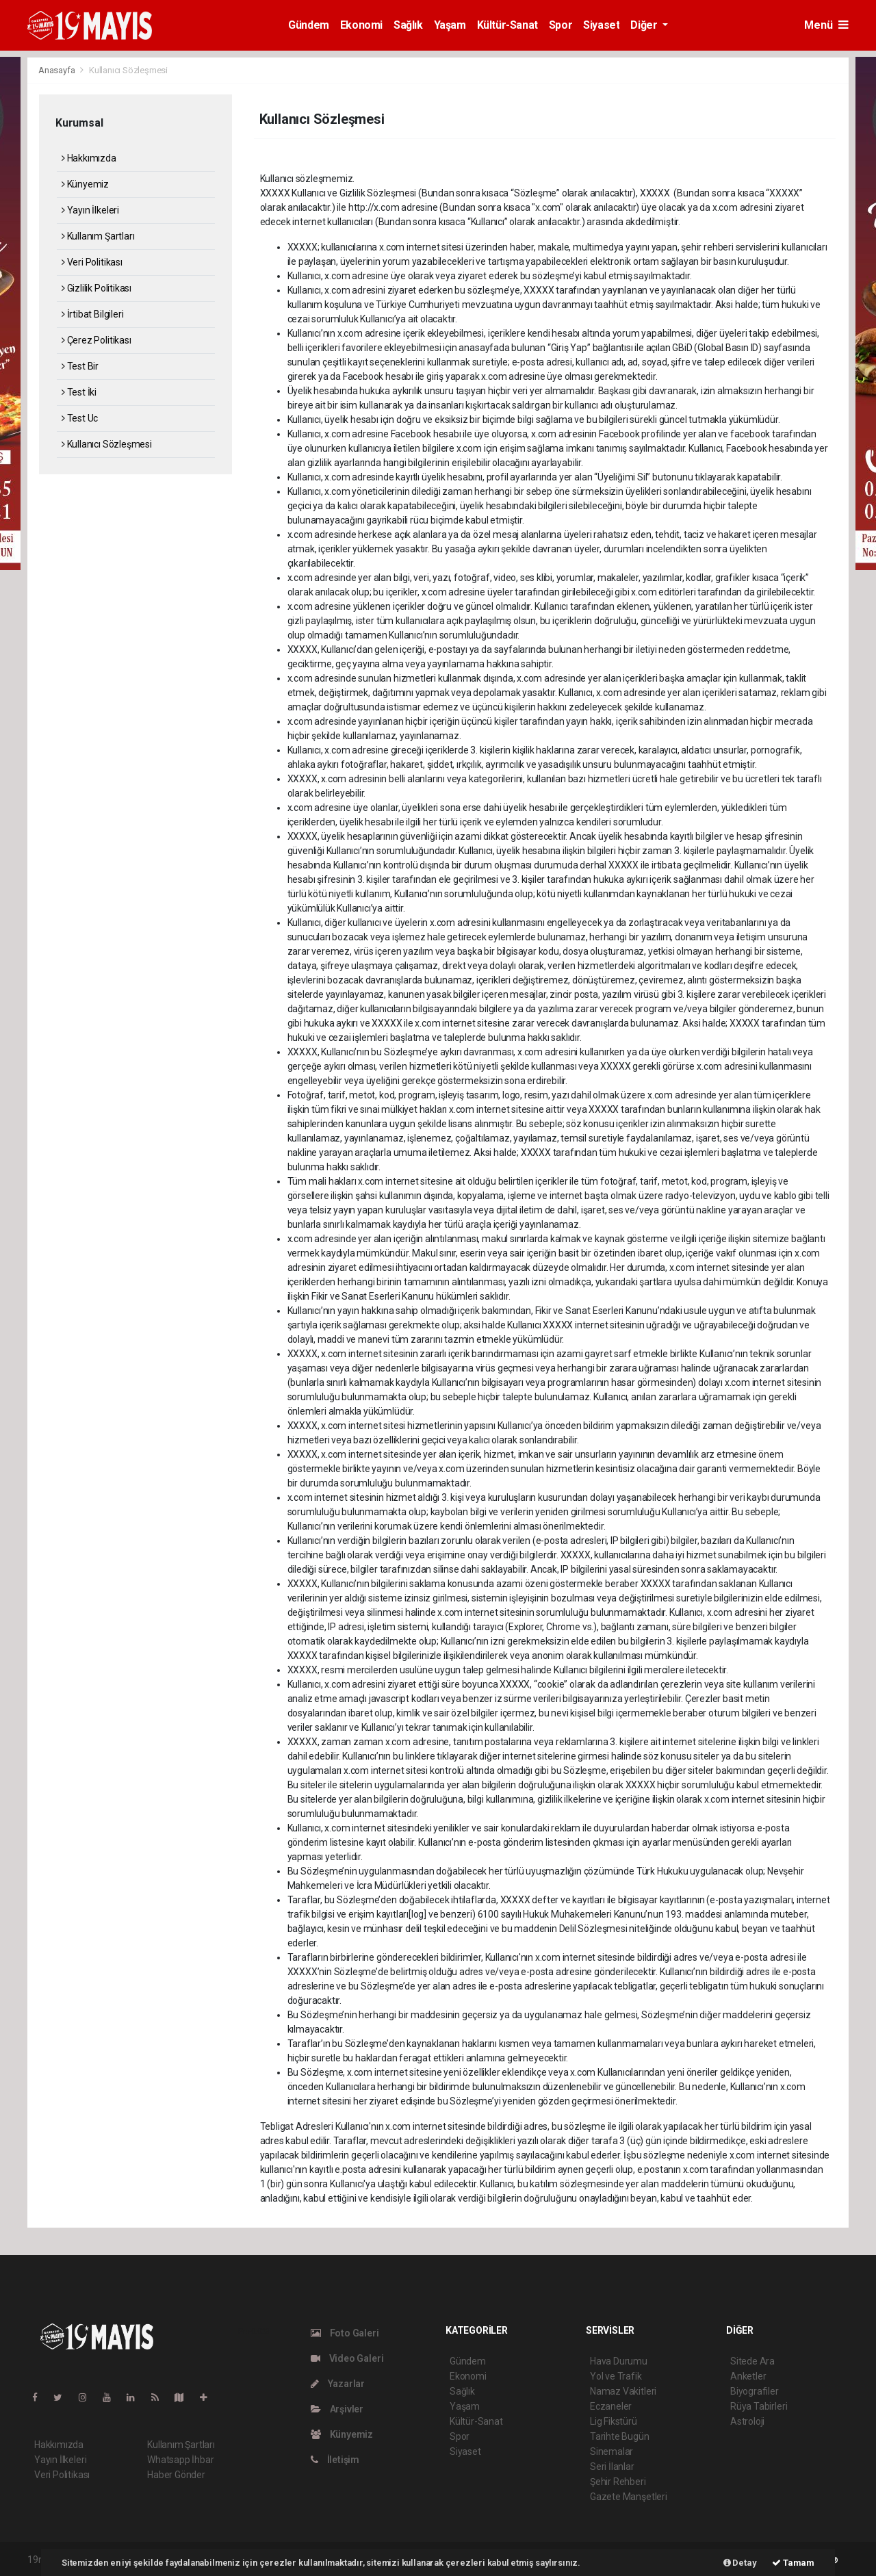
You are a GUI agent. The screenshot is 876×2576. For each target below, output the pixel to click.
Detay (740, 2563)
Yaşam (450, 24)
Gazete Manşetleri (628, 2496)
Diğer (645, 24)
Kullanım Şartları (98, 236)
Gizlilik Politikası (96, 288)
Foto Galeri (345, 2333)
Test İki (79, 392)
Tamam (793, 2563)
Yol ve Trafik (616, 2376)
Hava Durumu (618, 2361)
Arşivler (337, 2409)
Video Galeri (347, 2358)
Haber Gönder (176, 2474)
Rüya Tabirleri (758, 2406)
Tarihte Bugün (619, 2436)
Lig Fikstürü (613, 2421)
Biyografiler (754, 2391)
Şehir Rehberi (618, 2481)
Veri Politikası (92, 262)
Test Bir (80, 366)
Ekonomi (361, 24)
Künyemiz (85, 184)
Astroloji (747, 2421)
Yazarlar (338, 2383)
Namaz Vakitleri (623, 2391)
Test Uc (80, 418)
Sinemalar (611, 2451)
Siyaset (601, 24)
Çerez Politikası (96, 340)
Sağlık (408, 24)
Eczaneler (611, 2406)
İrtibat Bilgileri (92, 314)
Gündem (308, 24)
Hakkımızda (89, 158)
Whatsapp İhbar (180, 2459)
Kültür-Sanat (507, 24)
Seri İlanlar (612, 2466)
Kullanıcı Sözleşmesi (128, 70)
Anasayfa (57, 70)
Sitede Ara (752, 2361)
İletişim (335, 2459)
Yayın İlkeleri (90, 210)
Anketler (748, 2376)
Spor (560, 24)
